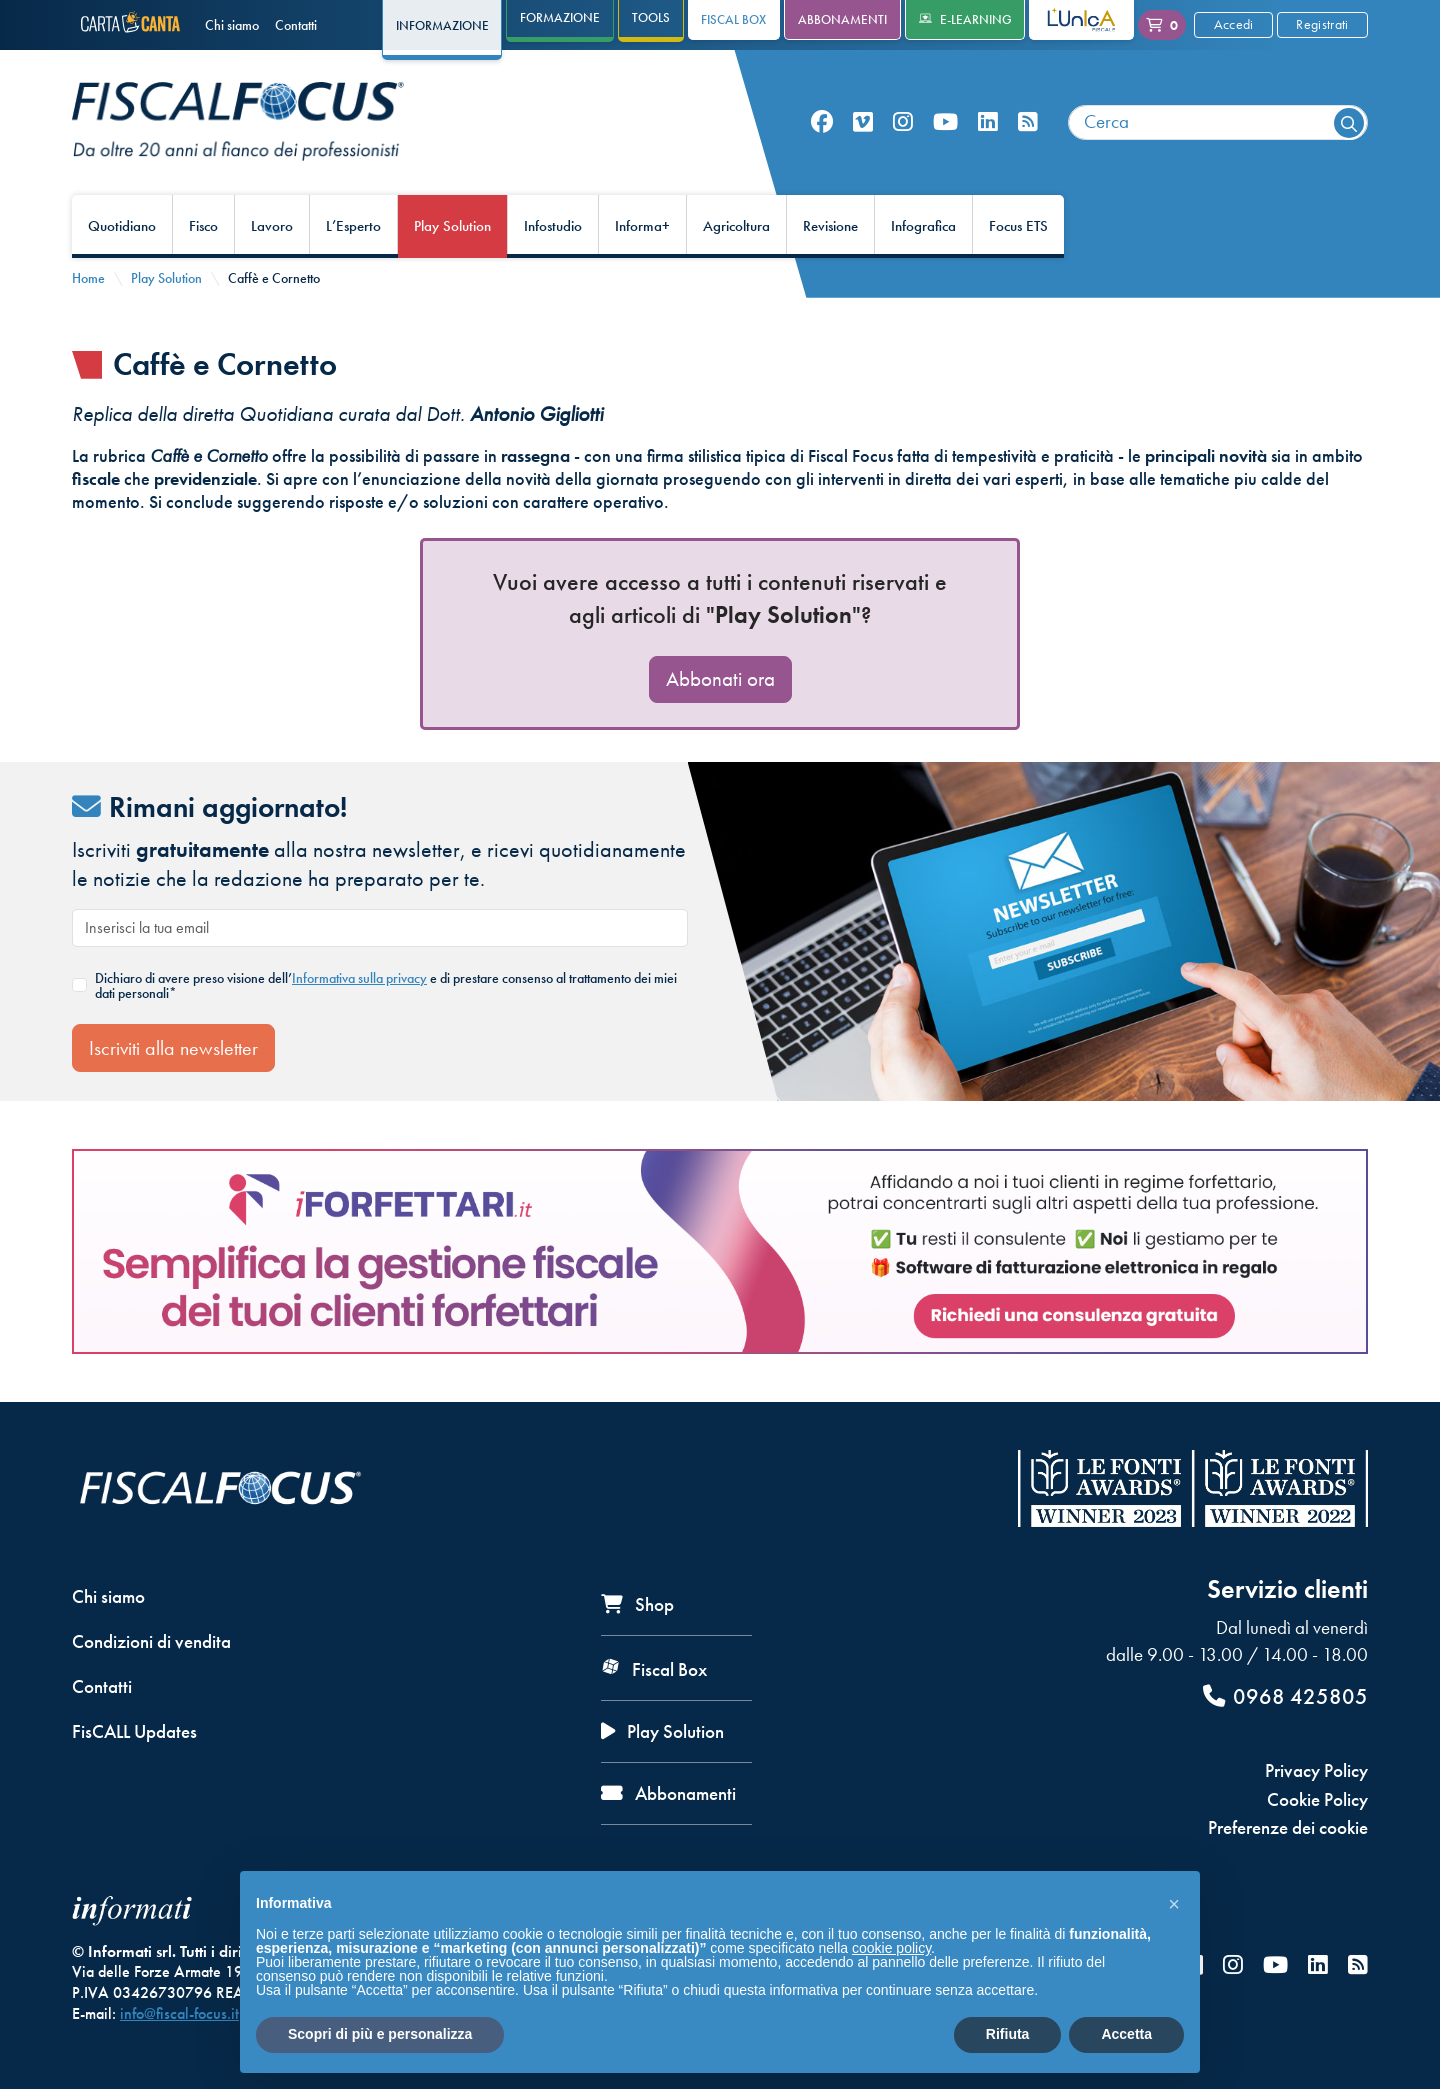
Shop (637, 1604)
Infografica (923, 226)
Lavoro (272, 226)
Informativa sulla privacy (359, 978)
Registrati (1322, 24)
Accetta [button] (1126, 2034)
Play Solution (452, 226)
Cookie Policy (1317, 1799)
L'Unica (1066, 19)
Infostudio (553, 226)
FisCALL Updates (134, 1731)
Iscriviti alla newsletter (173, 1048)
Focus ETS (1018, 226)
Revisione (830, 226)
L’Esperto (353, 226)
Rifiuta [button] (1008, 2034)
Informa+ (642, 226)
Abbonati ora (720, 679)
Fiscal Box (733, 19)
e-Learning (965, 19)
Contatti (296, 25)
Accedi (1234, 24)
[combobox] (1218, 122)
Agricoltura (736, 226)
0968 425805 (1285, 1696)
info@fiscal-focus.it (179, 2013)
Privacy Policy (1316, 1770)
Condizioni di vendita (151, 1641)
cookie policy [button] (891, 1948)
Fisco (203, 226)
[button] (1174, 1903)
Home (88, 278)
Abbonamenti (842, 19)
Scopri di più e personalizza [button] (380, 2034)
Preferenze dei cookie (1288, 1827)
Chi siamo (232, 25)
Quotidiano (122, 226)
